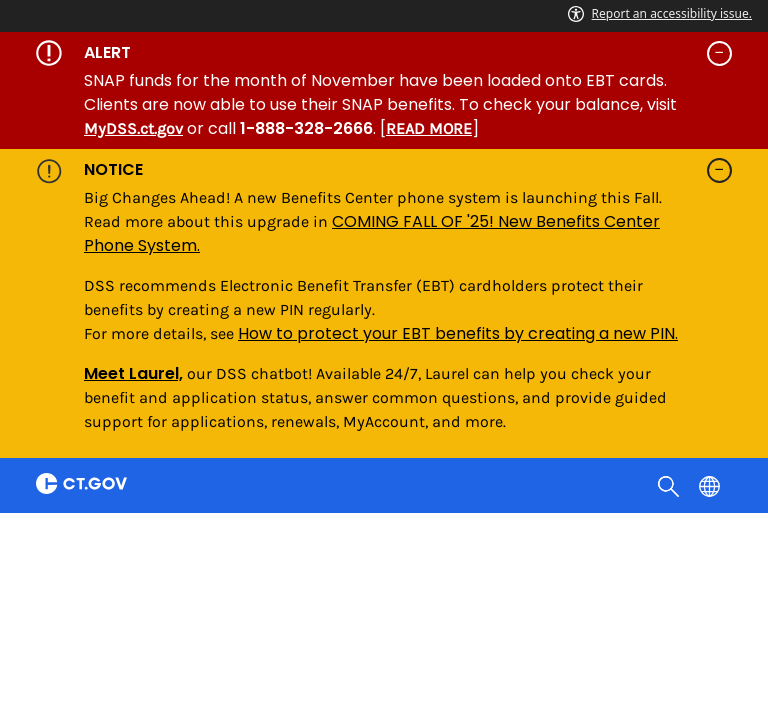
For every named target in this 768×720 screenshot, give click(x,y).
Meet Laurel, (133, 373)
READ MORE (429, 128)
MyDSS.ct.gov (133, 128)
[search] (670, 485)
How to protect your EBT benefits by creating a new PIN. (458, 333)
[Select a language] (711, 485)
